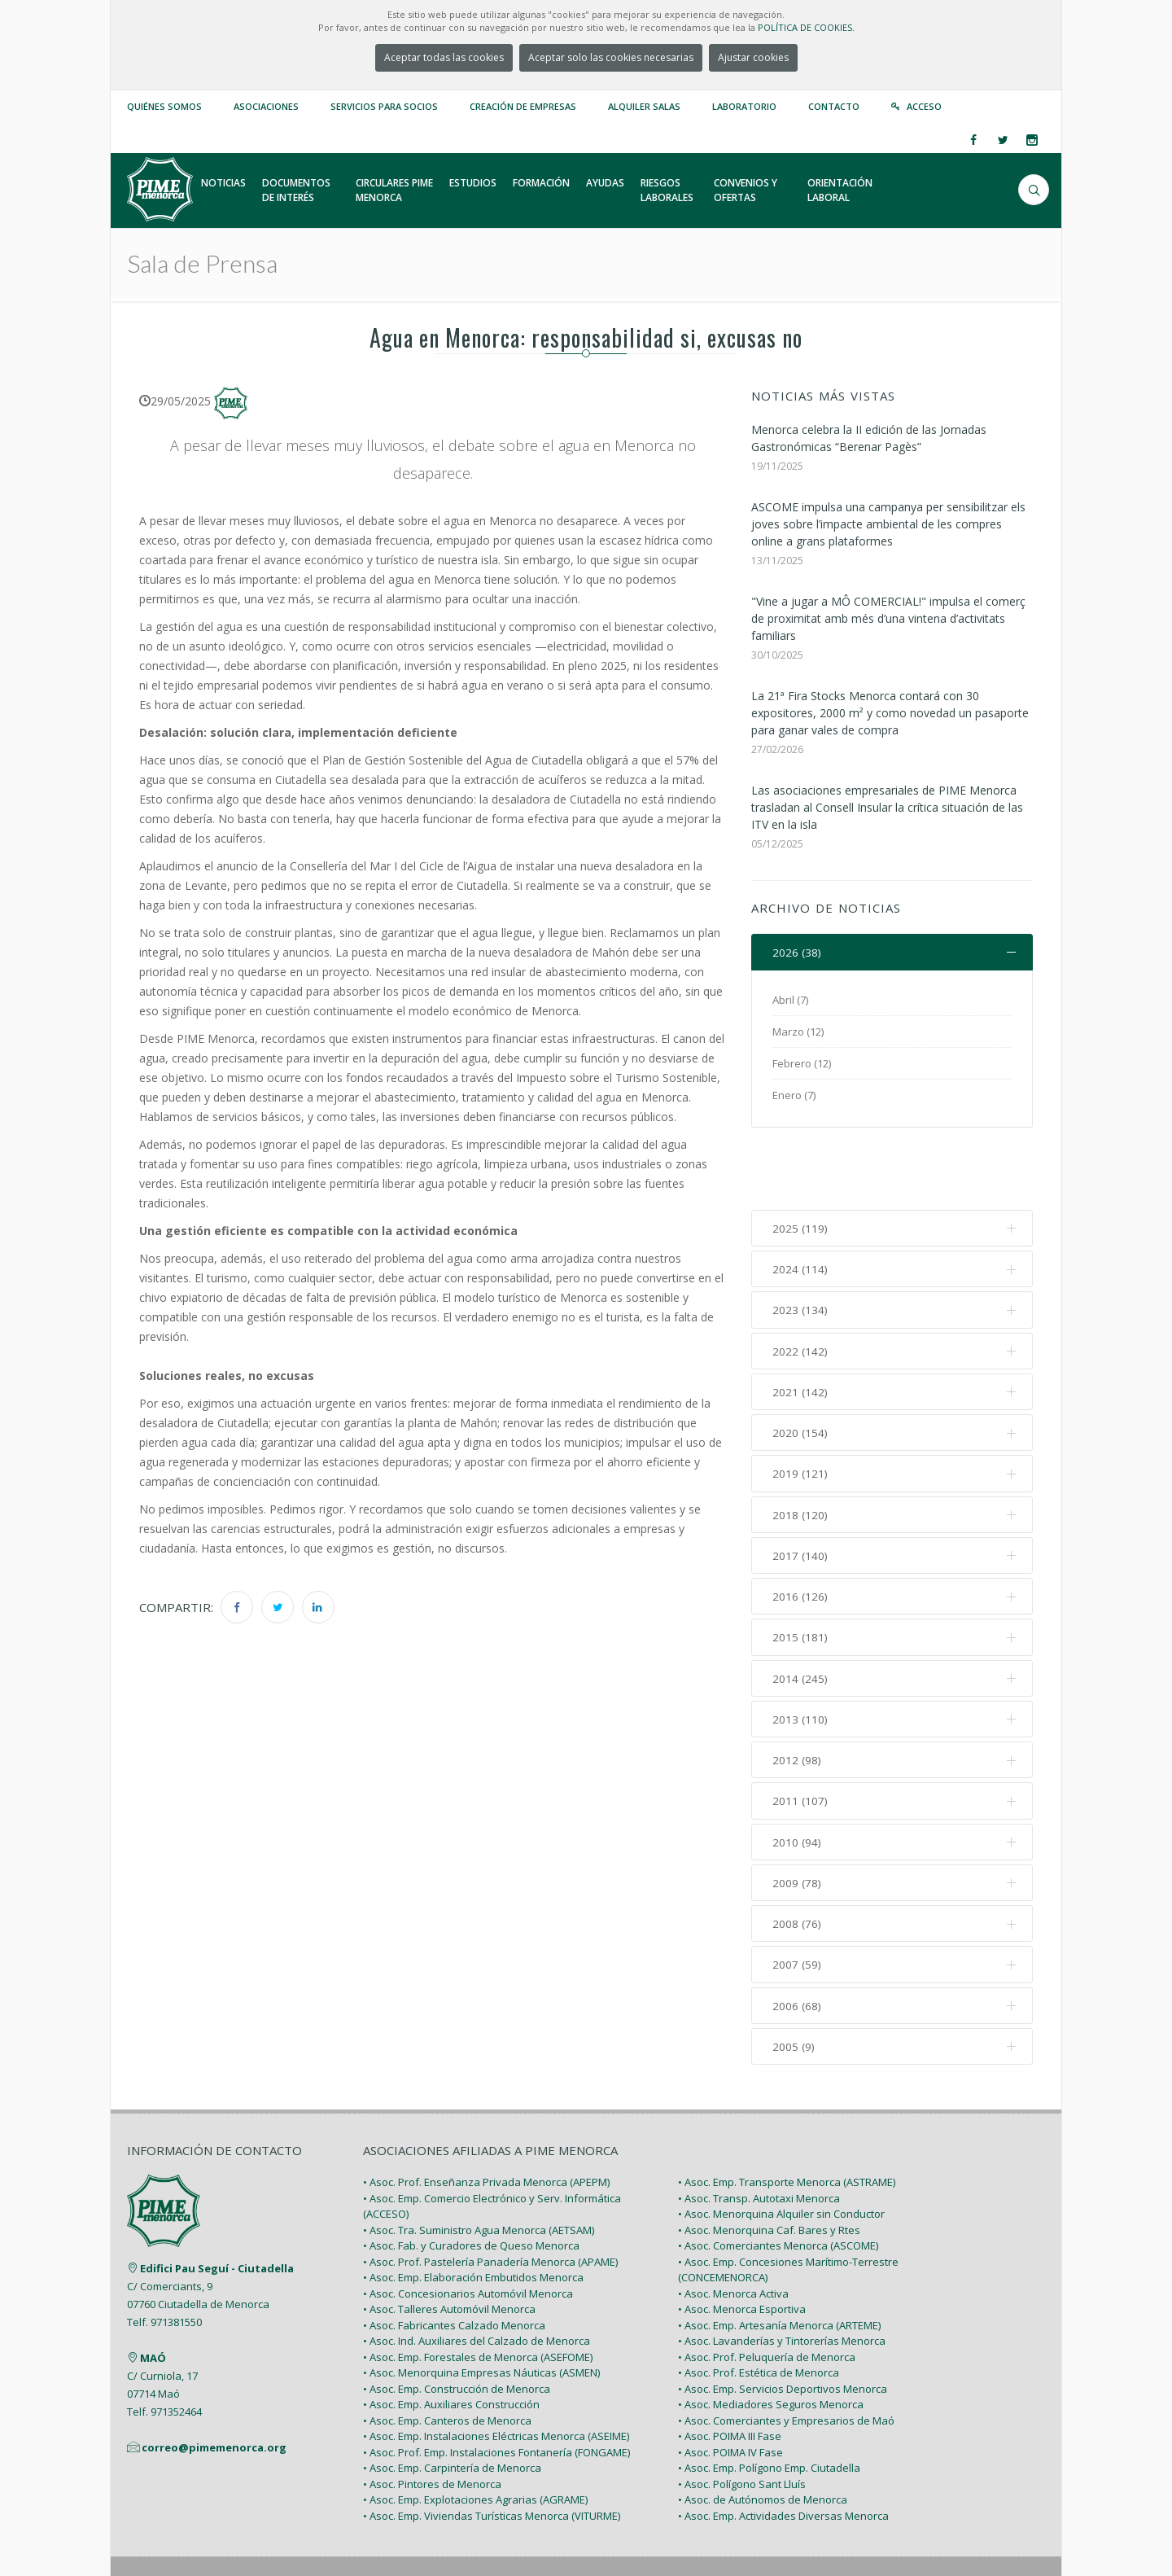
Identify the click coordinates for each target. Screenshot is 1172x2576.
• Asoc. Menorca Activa (733, 2228)
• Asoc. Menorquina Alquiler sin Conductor (781, 2149)
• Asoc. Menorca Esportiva (742, 2244)
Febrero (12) (801, 1064)
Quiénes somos (164, 106)
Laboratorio (744, 106)
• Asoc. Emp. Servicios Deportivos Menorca (782, 2323)
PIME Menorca (245, 2525)
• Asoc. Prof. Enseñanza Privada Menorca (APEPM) (486, 2117)
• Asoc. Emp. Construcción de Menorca (456, 2323)
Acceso (924, 106)
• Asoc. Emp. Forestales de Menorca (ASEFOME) (478, 2292)
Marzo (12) (798, 1032)
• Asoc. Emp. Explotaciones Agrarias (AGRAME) (475, 2435)
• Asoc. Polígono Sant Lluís (742, 2419)
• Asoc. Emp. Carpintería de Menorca (452, 2403)
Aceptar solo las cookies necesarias (610, 57)
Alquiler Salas (644, 106)
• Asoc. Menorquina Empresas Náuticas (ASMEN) (481, 2308)
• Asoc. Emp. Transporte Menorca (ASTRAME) (786, 2117)
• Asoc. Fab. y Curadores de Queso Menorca (471, 2181)
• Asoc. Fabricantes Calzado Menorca (454, 2260)
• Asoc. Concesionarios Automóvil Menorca (468, 2228)
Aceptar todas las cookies (444, 57)
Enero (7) (794, 1096)
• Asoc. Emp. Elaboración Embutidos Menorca (473, 2213)
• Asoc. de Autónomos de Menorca (762, 2435)
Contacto (833, 106)
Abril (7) (790, 1000)
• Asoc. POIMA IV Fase (730, 2387)
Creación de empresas (523, 106)
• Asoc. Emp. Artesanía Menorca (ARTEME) (779, 2260)
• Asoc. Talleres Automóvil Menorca (449, 2244)
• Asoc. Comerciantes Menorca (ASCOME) (778, 2181)
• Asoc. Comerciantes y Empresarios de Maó (786, 2355)
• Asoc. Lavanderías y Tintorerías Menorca (782, 2276)
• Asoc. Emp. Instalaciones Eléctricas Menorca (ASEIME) (496, 2371)
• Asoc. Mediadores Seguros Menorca (771, 2340)
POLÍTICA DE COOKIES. (806, 27)
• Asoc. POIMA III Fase (729, 2371)
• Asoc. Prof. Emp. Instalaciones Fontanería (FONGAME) (496, 2387)
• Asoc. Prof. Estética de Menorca (758, 2308)
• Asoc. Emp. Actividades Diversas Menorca (783, 2450)
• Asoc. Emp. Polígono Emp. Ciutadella (769, 2403)
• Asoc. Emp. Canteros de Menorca (447, 2355)
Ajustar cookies (753, 57)
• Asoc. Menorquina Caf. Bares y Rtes (769, 2165)
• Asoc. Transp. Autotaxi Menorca (759, 2133)
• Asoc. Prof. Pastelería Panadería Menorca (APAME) (490, 2196)
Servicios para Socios (384, 106)
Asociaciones (266, 106)
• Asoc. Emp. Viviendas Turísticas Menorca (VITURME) (491, 2450)
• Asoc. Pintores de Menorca (432, 2419)
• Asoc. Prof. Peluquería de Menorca (766, 2292)
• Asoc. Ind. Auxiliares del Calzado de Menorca (476, 2276)
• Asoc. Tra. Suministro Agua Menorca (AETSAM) (478, 2165)
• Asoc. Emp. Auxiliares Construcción (451, 2340)
